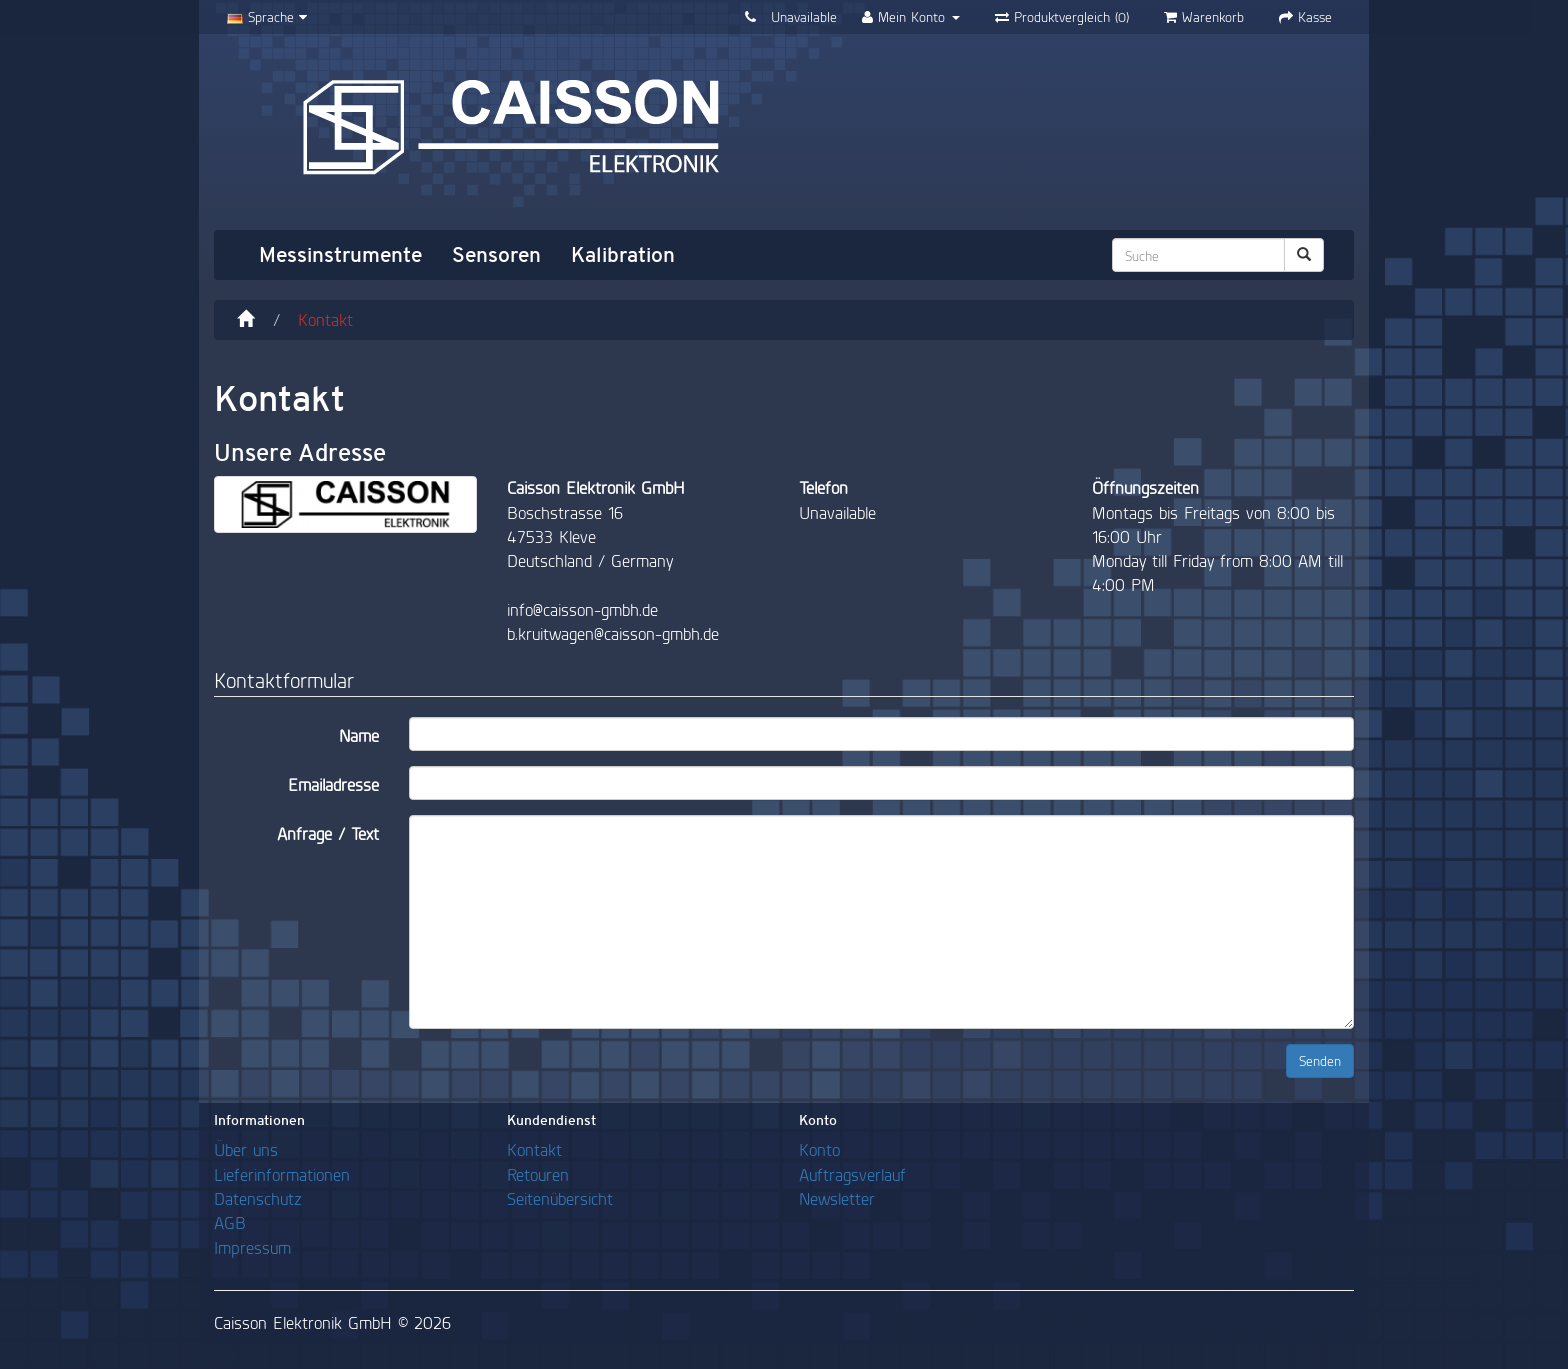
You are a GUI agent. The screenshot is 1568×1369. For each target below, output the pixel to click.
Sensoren (496, 255)
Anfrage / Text (328, 833)
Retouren (538, 1174)
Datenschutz (258, 1198)
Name (359, 735)
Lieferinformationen (282, 1174)
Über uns (246, 1149)
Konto (819, 1149)
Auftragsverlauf (852, 1174)
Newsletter (837, 1198)
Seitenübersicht (560, 1198)
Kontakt (325, 319)
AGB (230, 1222)
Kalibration (623, 255)
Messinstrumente (340, 255)
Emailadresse (333, 784)
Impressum (252, 1247)
